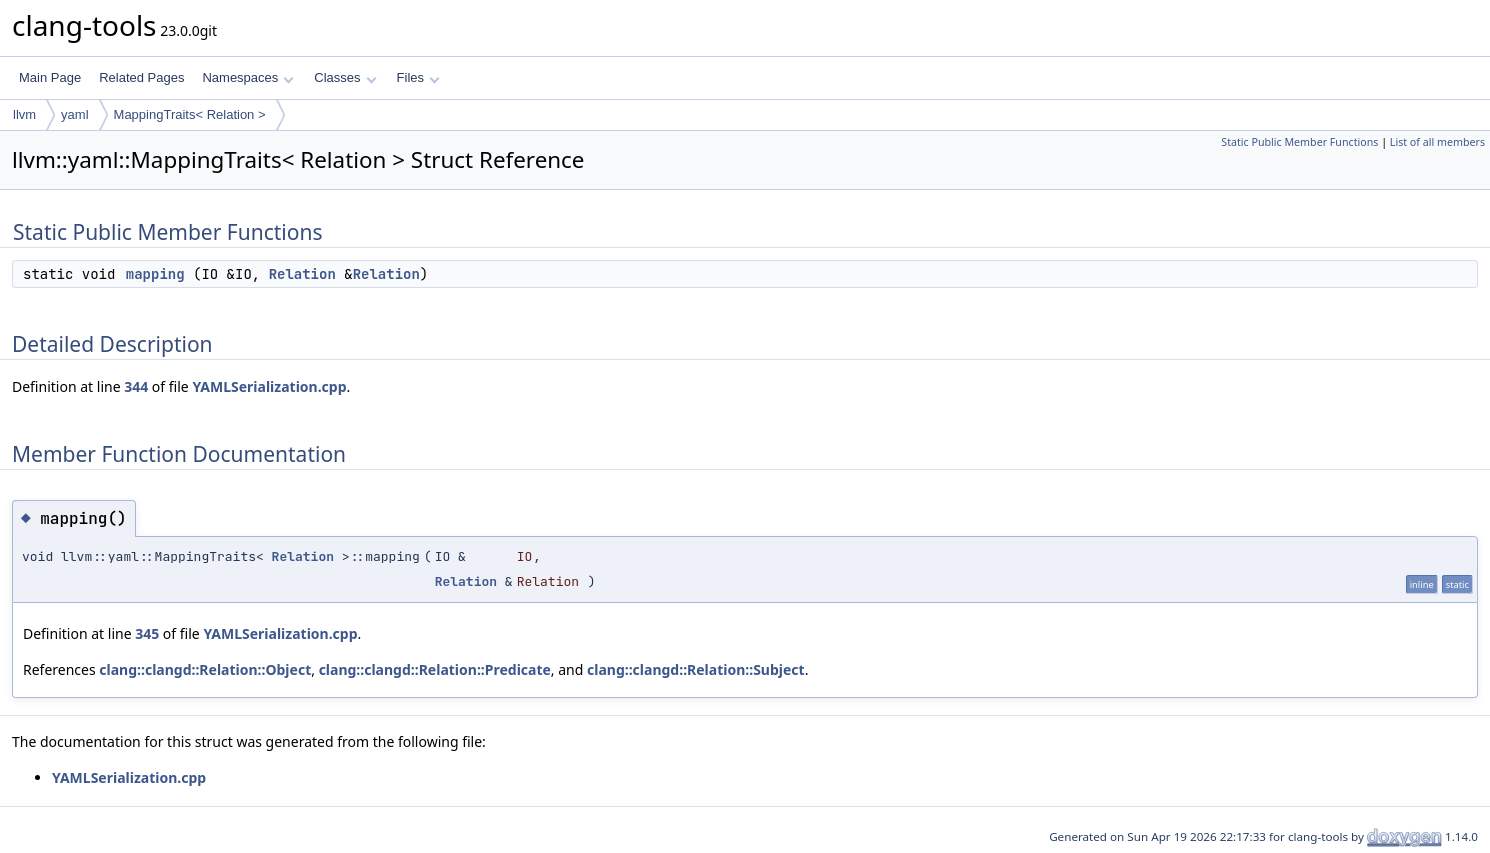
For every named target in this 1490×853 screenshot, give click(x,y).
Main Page (50, 77)
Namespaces (247, 77)
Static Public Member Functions (1299, 142)
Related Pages (141, 77)
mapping (155, 274)
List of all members (1437, 142)
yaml (74, 114)
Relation (302, 274)
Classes (345, 77)
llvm (24, 114)
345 (147, 633)
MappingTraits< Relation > (190, 114)
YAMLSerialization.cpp (269, 386)
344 (136, 386)
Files (418, 77)
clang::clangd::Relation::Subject (696, 669)
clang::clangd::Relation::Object (205, 669)
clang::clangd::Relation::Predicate (435, 669)
